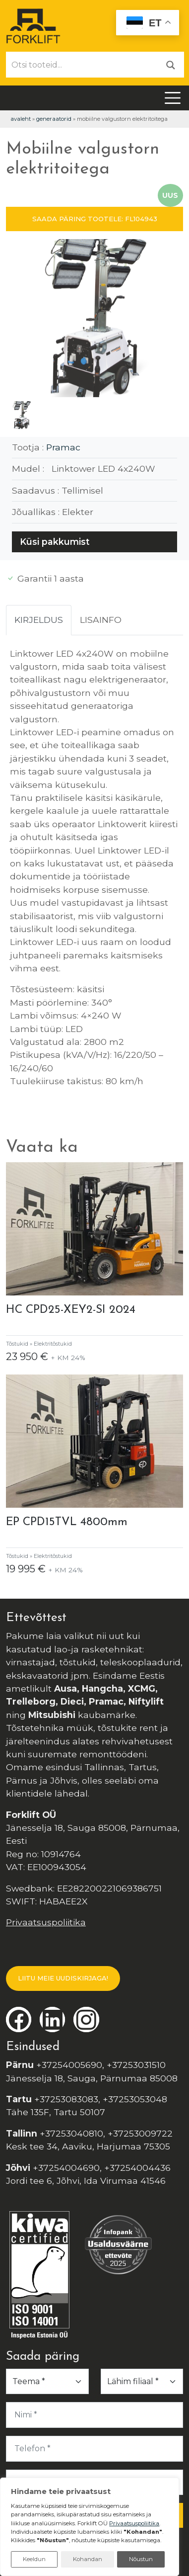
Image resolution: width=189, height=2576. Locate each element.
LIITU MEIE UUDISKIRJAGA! (63, 1978)
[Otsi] (171, 64)
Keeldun (34, 2559)
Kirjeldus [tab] (38, 619)
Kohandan (87, 2559)
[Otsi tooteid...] (82, 64)
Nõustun (141, 2559)
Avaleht (20, 118)
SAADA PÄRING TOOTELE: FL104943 (94, 219)
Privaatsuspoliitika (46, 1922)
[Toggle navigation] (172, 98)
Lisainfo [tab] (101, 619)
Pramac (63, 447)
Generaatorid (53, 118)
